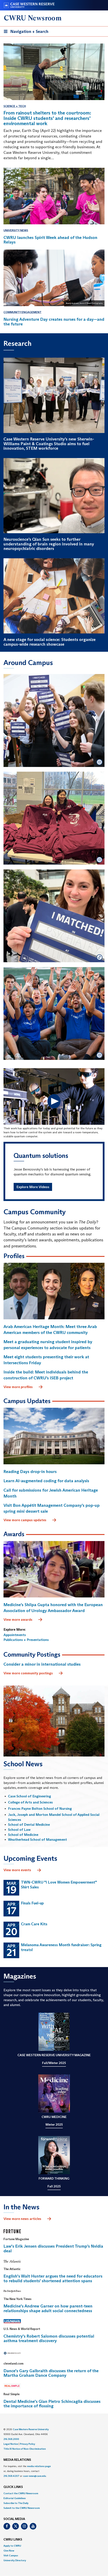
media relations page (39, 2466)
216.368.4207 (11, 2475)
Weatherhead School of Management (37, 1839)
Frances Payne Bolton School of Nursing (40, 1808)
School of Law (19, 1829)
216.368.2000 (11, 2439)
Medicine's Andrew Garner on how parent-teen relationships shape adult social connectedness (47, 2308)
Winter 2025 (54, 2124)
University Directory (14, 2560)
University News (15, 230)
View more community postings (33, 1673)
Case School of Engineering (29, 1796)
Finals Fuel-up (32, 1903)
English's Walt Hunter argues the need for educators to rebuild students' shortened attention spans (52, 2278)
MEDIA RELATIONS (17, 2460)
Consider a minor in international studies (42, 1664)
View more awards (23, 1619)
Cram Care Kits (34, 1924)
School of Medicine (23, 1835)
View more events (22, 1870)
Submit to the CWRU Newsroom (21, 2508)
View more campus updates (30, 1520)
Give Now (8, 2550)
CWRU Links (12, 2539)
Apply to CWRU (12, 2545)
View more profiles (23, 1387)
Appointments (14, 1635)
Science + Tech (14, 106)
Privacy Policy (27, 2443)
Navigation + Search (25, 32)
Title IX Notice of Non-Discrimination (24, 2448)
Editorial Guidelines (14, 2498)
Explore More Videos (32, 1187)
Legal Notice (10, 2443)
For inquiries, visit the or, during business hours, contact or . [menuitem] (27, 2471)
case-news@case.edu (34, 2475)
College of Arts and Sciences (30, 1802)
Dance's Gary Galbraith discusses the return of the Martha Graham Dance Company (51, 2373)
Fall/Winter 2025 (54, 2063)
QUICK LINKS (13, 2487)
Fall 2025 (54, 2186)
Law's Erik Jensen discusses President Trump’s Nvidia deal (53, 2248)
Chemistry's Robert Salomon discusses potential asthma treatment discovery (48, 2338)
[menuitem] (54, 2493)
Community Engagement (22, 312)
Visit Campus (10, 2555)
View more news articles (22, 2219)
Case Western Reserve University (31, 2429)
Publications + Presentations (26, 1640)
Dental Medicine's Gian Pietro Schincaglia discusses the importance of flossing (51, 2403)
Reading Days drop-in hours (30, 1471)
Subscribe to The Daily (15, 2503)
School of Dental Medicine (29, 1824)
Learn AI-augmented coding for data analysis (46, 1480)
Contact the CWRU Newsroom (20, 2493)
